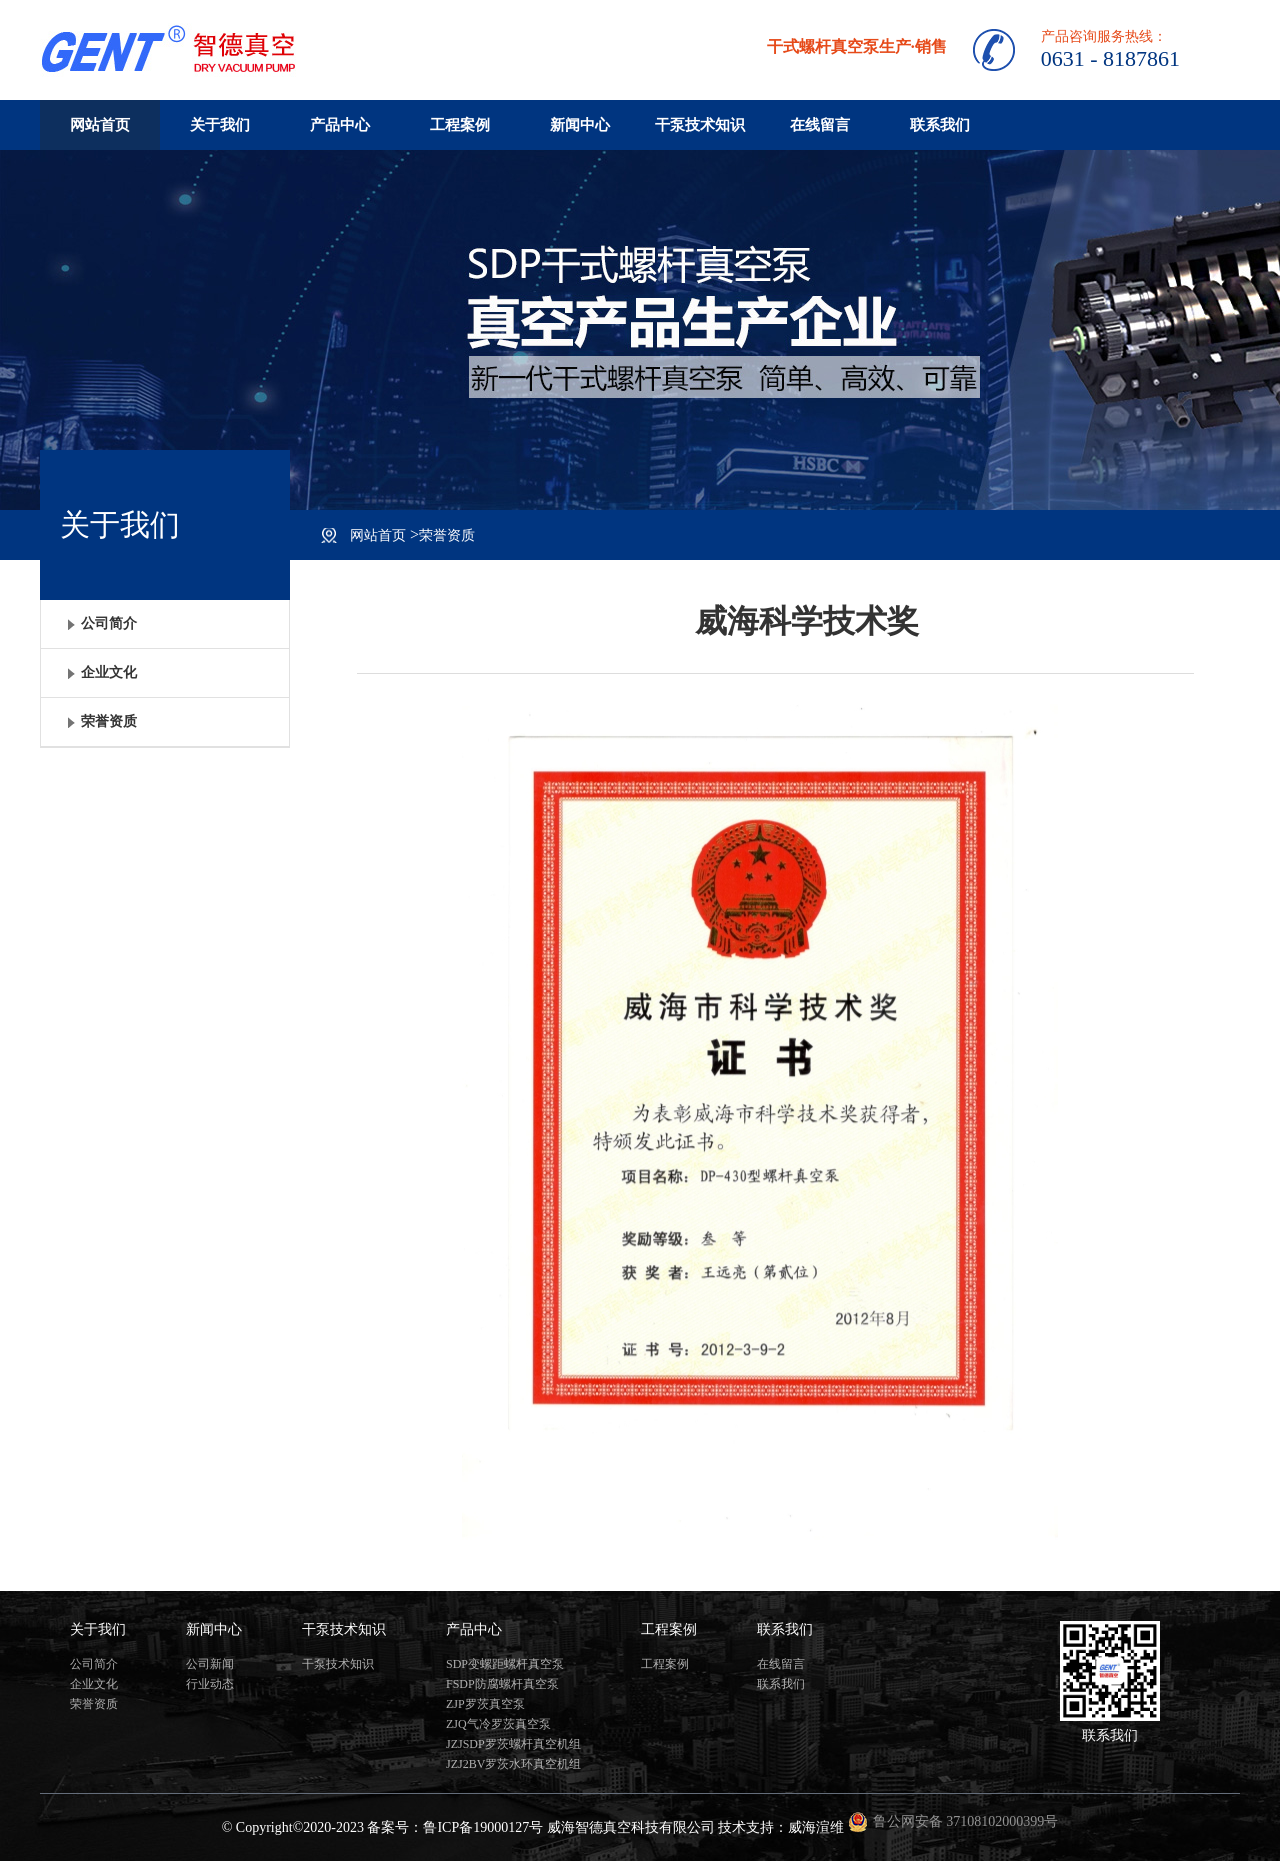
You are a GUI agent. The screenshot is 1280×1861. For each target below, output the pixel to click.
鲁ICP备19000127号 (483, 1827)
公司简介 (94, 1664)
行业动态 (210, 1684)
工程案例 (460, 125)
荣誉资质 (447, 535)
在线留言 (820, 125)
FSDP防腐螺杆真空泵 (502, 1684)
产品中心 (340, 125)
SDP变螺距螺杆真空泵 (505, 1664)
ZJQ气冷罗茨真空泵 (498, 1724)
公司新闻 (210, 1664)
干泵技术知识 (700, 125)
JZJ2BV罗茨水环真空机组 (513, 1764)
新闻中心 (580, 125)
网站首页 (100, 125)
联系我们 (940, 125)
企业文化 (94, 1684)
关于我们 (220, 125)
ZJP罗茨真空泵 (485, 1704)
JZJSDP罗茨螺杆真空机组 (513, 1744)
